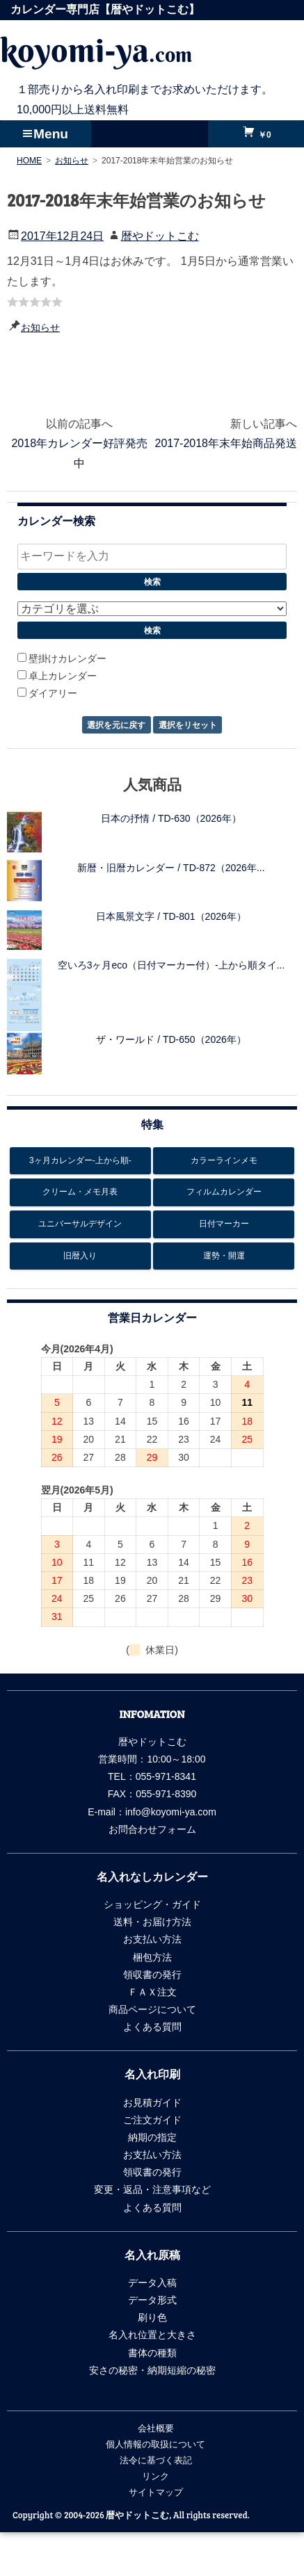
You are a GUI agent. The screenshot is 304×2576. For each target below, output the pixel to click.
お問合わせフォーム (152, 1829)
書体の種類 (152, 2352)
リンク (155, 2476)
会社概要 (156, 2428)
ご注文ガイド (152, 2119)
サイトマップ (156, 2492)
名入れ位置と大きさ (152, 2334)
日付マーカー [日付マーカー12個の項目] (224, 1224)
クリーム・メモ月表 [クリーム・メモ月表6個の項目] (80, 1192)
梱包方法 (152, 1957)
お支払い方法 (152, 1939)
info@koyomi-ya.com (170, 1811)
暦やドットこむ (160, 236)
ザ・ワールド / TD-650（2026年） (171, 1039)
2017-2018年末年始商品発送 (225, 443)
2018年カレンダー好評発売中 (79, 453)
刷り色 (152, 2317)
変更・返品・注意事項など (152, 2189)
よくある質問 (152, 2026)
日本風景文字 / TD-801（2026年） (171, 916)
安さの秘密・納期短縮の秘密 (152, 2370)
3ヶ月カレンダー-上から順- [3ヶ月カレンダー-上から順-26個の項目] (80, 1160)
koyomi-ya (96, 50)
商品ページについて (152, 2009)
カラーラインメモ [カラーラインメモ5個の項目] (224, 1160)
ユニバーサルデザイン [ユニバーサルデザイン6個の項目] (80, 1224)
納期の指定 (152, 2137)
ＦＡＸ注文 (152, 1992)
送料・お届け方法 (152, 1921)
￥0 (263, 135)
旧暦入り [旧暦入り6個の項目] (80, 1256)
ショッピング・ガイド (152, 1904)
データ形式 (152, 2300)
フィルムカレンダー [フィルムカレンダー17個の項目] (224, 1192)
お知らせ (40, 327)
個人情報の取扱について (155, 2444)
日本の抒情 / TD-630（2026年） (171, 818)
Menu (50, 134)
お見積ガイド (152, 2102)
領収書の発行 (152, 1974)
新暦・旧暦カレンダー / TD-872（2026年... (170, 867)
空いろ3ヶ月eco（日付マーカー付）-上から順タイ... (171, 965)
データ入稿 (152, 2282)
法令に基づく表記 (156, 2460)
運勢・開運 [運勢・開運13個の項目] (224, 1256)
